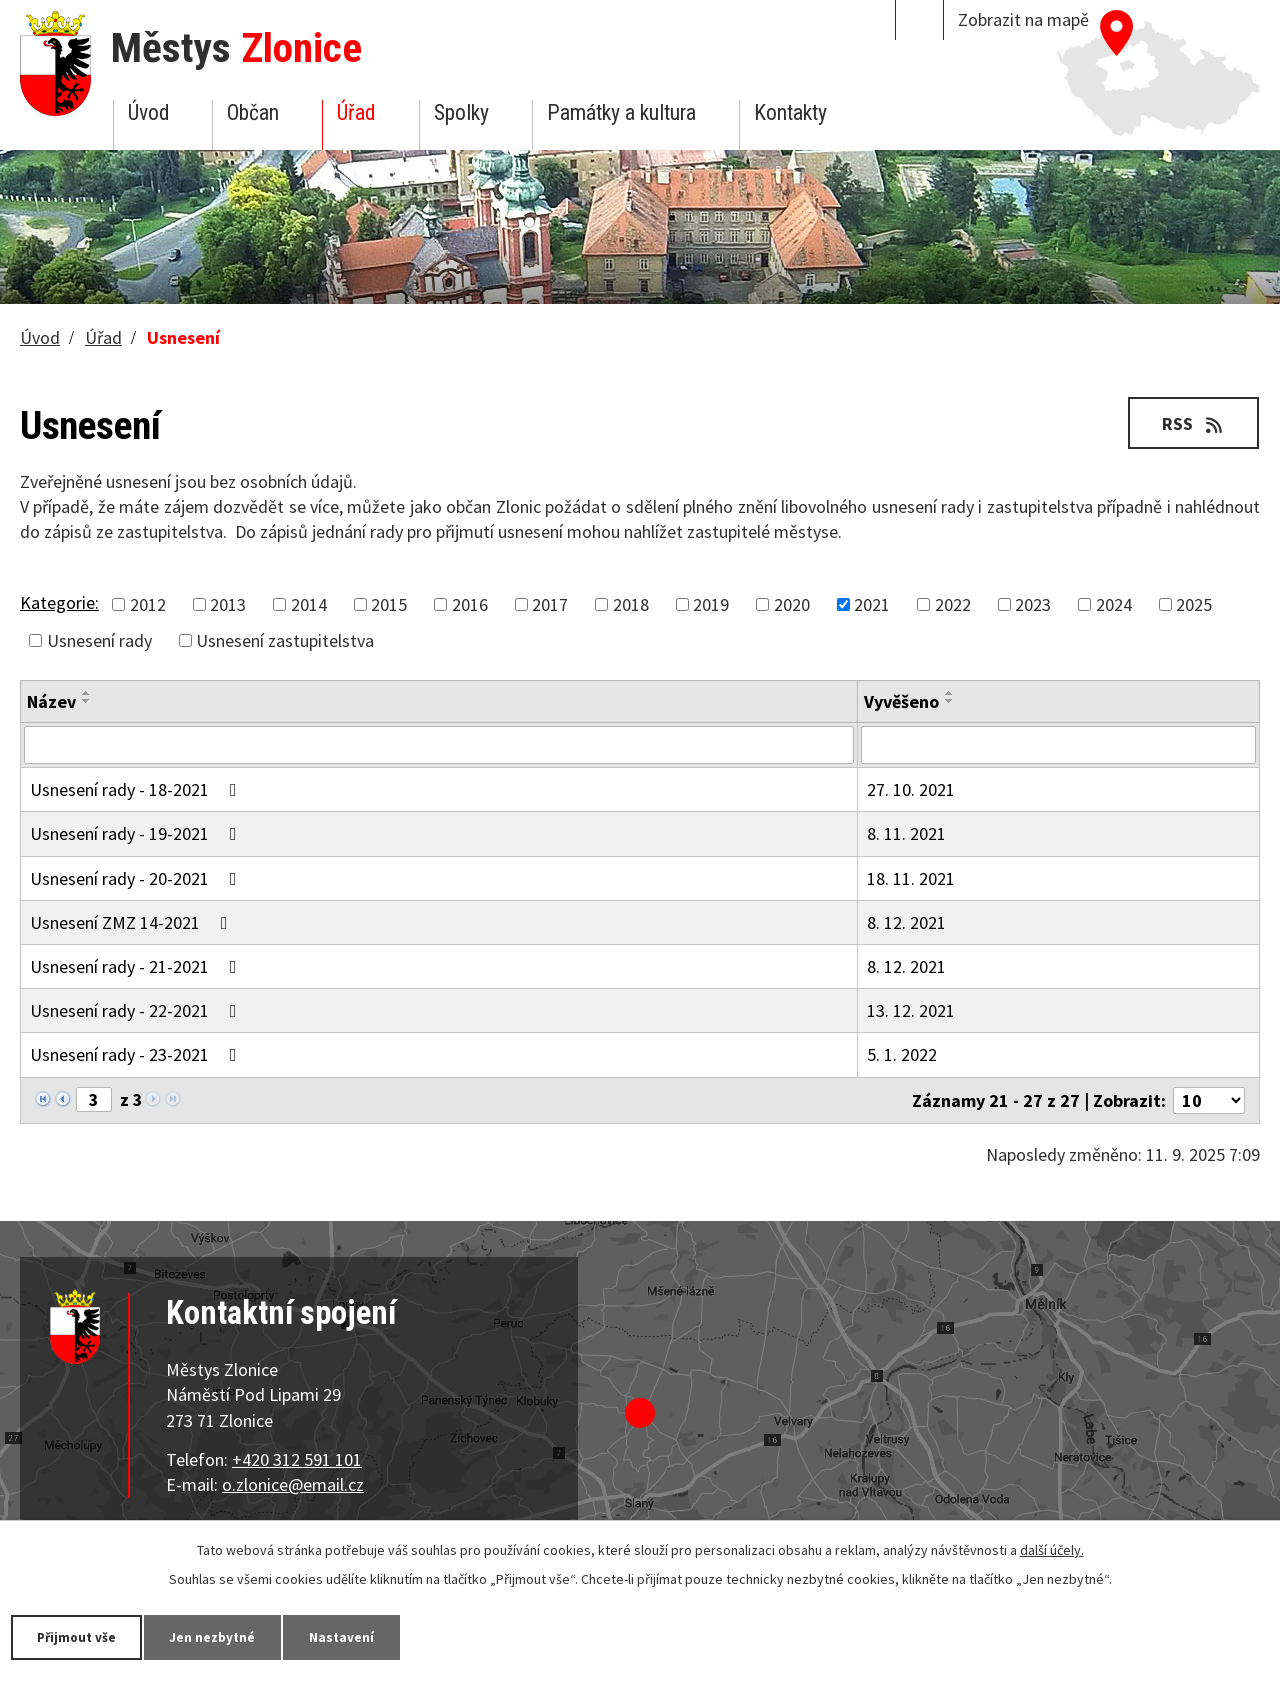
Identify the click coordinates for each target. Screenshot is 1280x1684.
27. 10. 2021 (911, 789)
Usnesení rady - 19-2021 (137, 833)
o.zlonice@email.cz (293, 1484)
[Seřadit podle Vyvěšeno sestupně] (950, 701)
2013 (228, 604)
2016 (470, 604)
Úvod (148, 112)
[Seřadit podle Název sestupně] (87, 701)
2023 (1033, 604)
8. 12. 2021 (906, 922)
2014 (309, 604)
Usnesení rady (99, 640)
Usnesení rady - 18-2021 (137, 789)
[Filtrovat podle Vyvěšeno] (1058, 745)
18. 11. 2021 (911, 878)
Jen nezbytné (230, 1636)
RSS (1190, 422)
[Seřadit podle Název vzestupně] (87, 693)
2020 (792, 604)
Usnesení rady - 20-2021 (137, 878)
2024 (1114, 604)
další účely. (1052, 1549)
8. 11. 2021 (906, 833)
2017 (550, 604)
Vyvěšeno (901, 701)
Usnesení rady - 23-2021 (137, 1054)
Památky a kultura (621, 112)
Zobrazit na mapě (1023, 19)
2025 (1194, 604)
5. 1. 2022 (902, 1054)
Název (51, 701)
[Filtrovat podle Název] (439, 745)
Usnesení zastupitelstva (285, 640)
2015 (389, 604)
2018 (631, 604)
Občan (253, 112)
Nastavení (369, 1636)
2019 (711, 604)
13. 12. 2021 (911, 1010)
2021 (872, 604)
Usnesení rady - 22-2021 (137, 1010)
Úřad (356, 112)
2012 (148, 604)
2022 (953, 604)
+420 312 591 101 (297, 1459)
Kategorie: (59, 602)
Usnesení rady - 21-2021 (137, 966)
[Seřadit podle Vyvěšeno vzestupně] (950, 693)
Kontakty (790, 112)
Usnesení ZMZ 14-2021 (133, 922)
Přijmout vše (82, 1636)
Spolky (461, 112)
